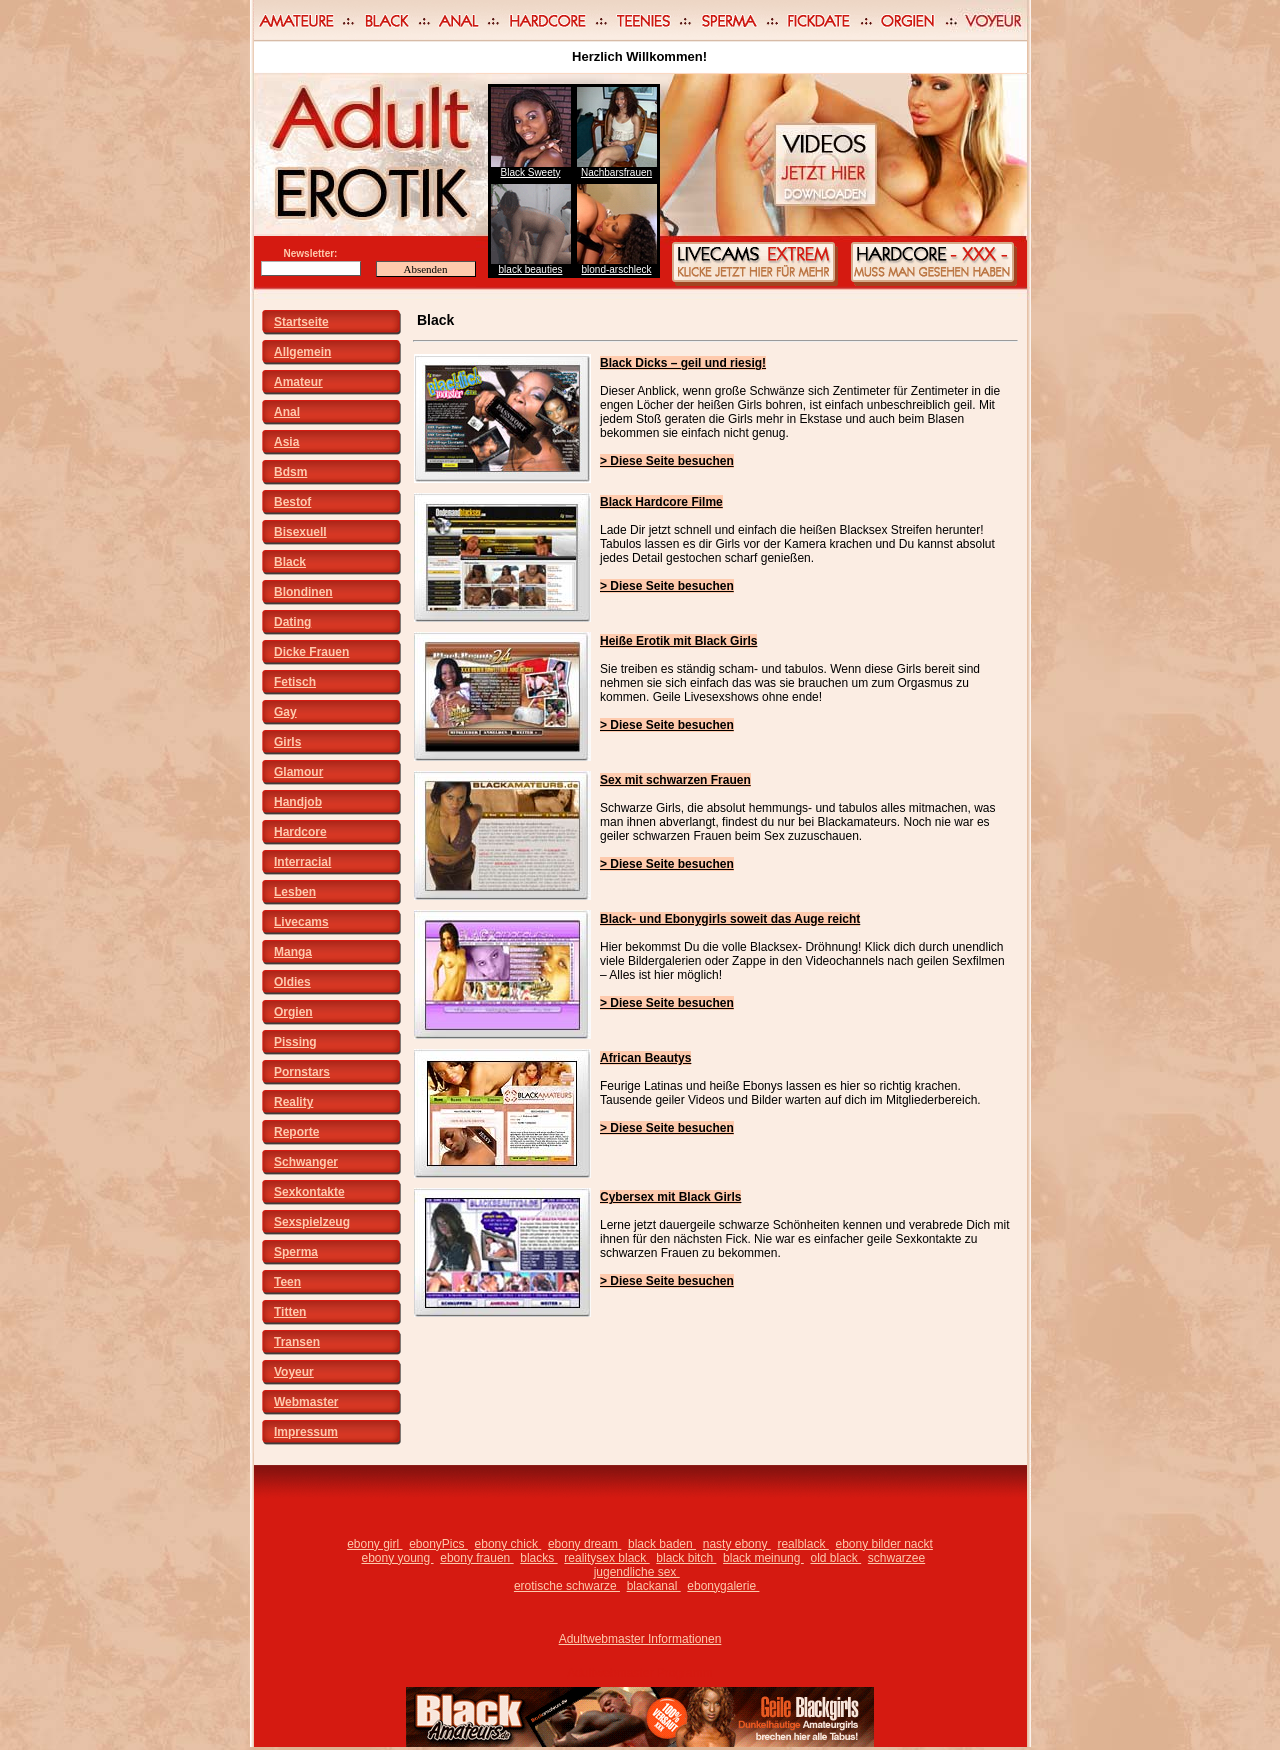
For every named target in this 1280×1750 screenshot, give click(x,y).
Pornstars (302, 1072)
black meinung (763, 1558)
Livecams (301, 922)
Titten (290, 1312)
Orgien (293, 1012)
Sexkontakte (309, 1192)
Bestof (292, 502)
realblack (802, 1544)
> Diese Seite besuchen (667, 461)
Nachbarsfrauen (616, 172)
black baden (662, 1544)
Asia (286, 442)
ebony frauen (476, 1558)
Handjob (298, 802)
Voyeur (294, 1372)
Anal (287, 412)
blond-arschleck (616, 269)
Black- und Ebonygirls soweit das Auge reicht (730, 919)
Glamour (298, 772)
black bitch (686, 1558)
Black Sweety (530, 172)
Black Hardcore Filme (661, 502)
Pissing (295, 1042)
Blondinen (303, 592)
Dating (292, 622)
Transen (297, 1342)
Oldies (292, 982)
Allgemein (302, 352)
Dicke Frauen (311, 652)
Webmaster (306, 1402)
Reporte (296, 1132)
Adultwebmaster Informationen (640, 1639)
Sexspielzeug (312, 1222)
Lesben (295, 892)
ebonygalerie (723, 1586)
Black (290, 562)
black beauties (531, 269)
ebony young (397, 1558)
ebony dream (584, 1544)
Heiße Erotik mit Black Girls (678, 641)
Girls (287, 742)
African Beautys (645, 1058)
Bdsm (290, 472)
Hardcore (300, 832)
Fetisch (295, 682)
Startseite (301, 322)
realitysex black (606, 1558)
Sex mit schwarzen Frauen (675, 780)
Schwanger (306, 1162)
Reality (293, 1102)
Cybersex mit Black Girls (670, 1197)
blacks (538, 1558)
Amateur (298, 382)
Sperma (296, 1252)
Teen (287, 1282)
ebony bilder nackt (883, 1544)
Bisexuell (300, 532)
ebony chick (508, 1544)
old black (835, 1558)
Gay (285, 712)
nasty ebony (737, 1544)
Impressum (306, 1432)
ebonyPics (438, 1544)
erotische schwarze (567, 1586)
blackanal (654, 1586)
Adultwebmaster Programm (639, 1673)
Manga (293, 952)
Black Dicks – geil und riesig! (683, 363)
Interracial (302, 862)
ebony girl (374, 1544)
